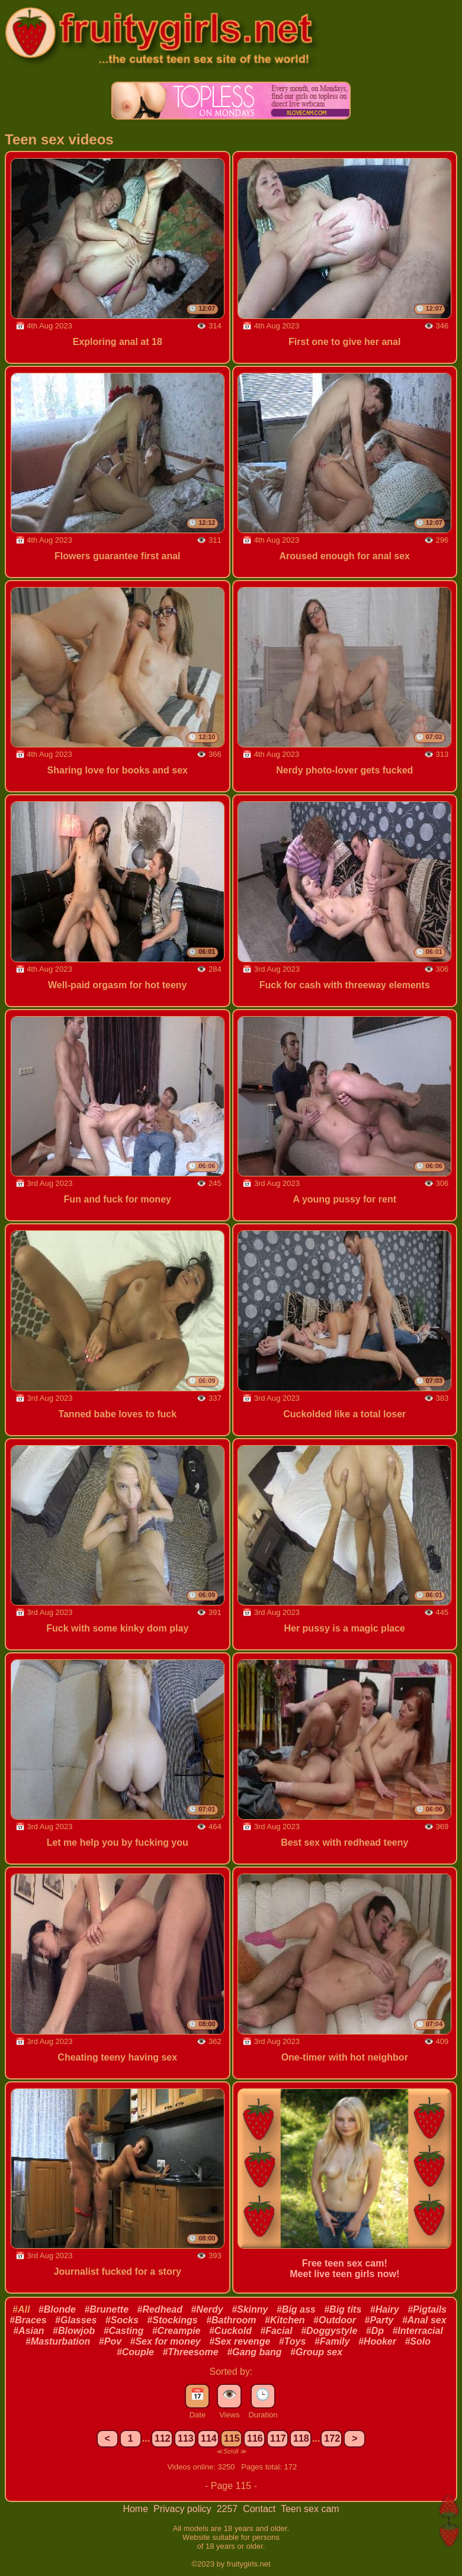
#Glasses (76, 2320)
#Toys (292, 2341)
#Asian (28, 2331)
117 (278, 2438)
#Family (332, 2341)
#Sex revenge (239, 2341)
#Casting (124, 2331)
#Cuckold (230, 2331)
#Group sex (316, 2352)
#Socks (122, 2320)
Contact (260, 2509)
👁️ (229, 2394)
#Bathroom (231, 2320)
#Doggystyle (329, 2331)
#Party (379, 2320)
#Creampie (176, 2331)
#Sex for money (165, 2341)
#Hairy (384, 2309)
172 (332, 2438)
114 (209, 2438)
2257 (228, 2509)
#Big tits (342, 2309)
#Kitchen (285, 2320)
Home (136, 2509)
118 (301, 2438)
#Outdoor (334, 2320)
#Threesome (190, 2352)
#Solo (418, 2341)
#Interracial (417, 2331)
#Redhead (159, 2309)
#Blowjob (74, 2331)
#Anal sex (424, 2320)
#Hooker (377, 2341)
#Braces (27, 2320)
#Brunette (106, 2309)
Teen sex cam (310, 2509)
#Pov (110, 2341)
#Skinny (250, 2309)
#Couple (135, 2352)
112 (163, 2438)
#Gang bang (254, 2352)
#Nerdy (207, 2309)
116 (255, 2438)
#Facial (276, 2331)
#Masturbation (57, 2341)
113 (186, 2438)
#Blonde (57, 2309)
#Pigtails (427, 2309)
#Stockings (172, 2320)
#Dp (375, 2331)
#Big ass (296, 2309)
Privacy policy (183, 2509)
